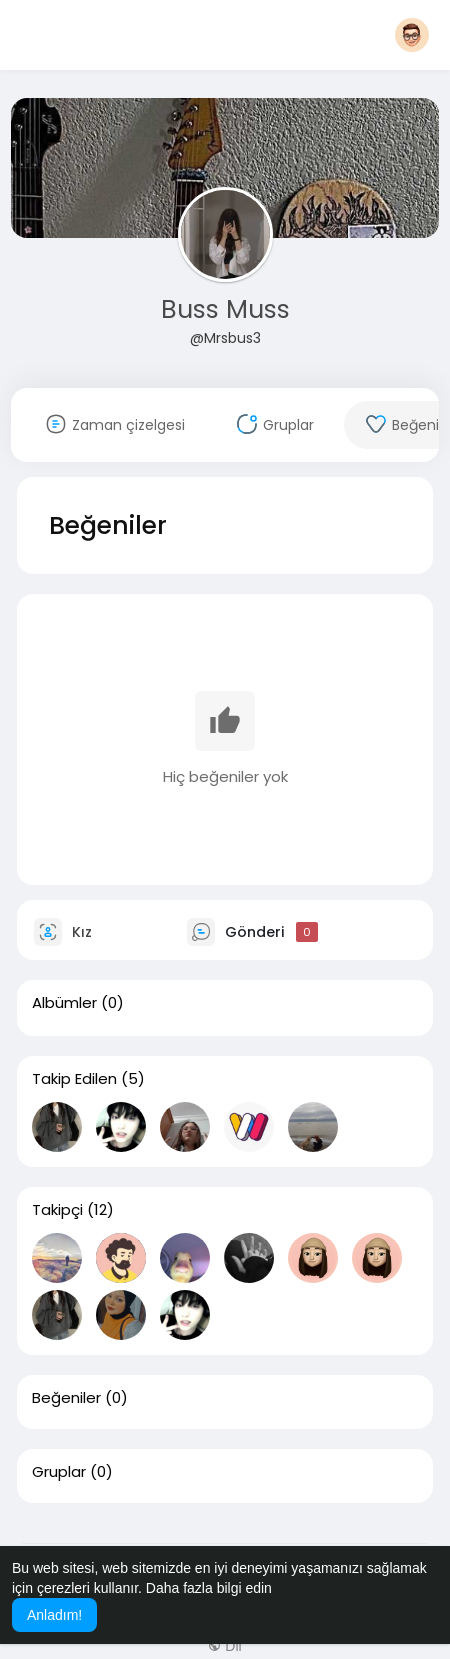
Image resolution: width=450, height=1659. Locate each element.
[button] (412, 35)
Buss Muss (225, 309)
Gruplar (59, 1472)
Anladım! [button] (54, 1615)
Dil (224, 1646)
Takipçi (57, 1210)
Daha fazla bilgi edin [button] (209, 1588)
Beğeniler (66, 1398)
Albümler (64, 1003)
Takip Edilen (74, 1079)
